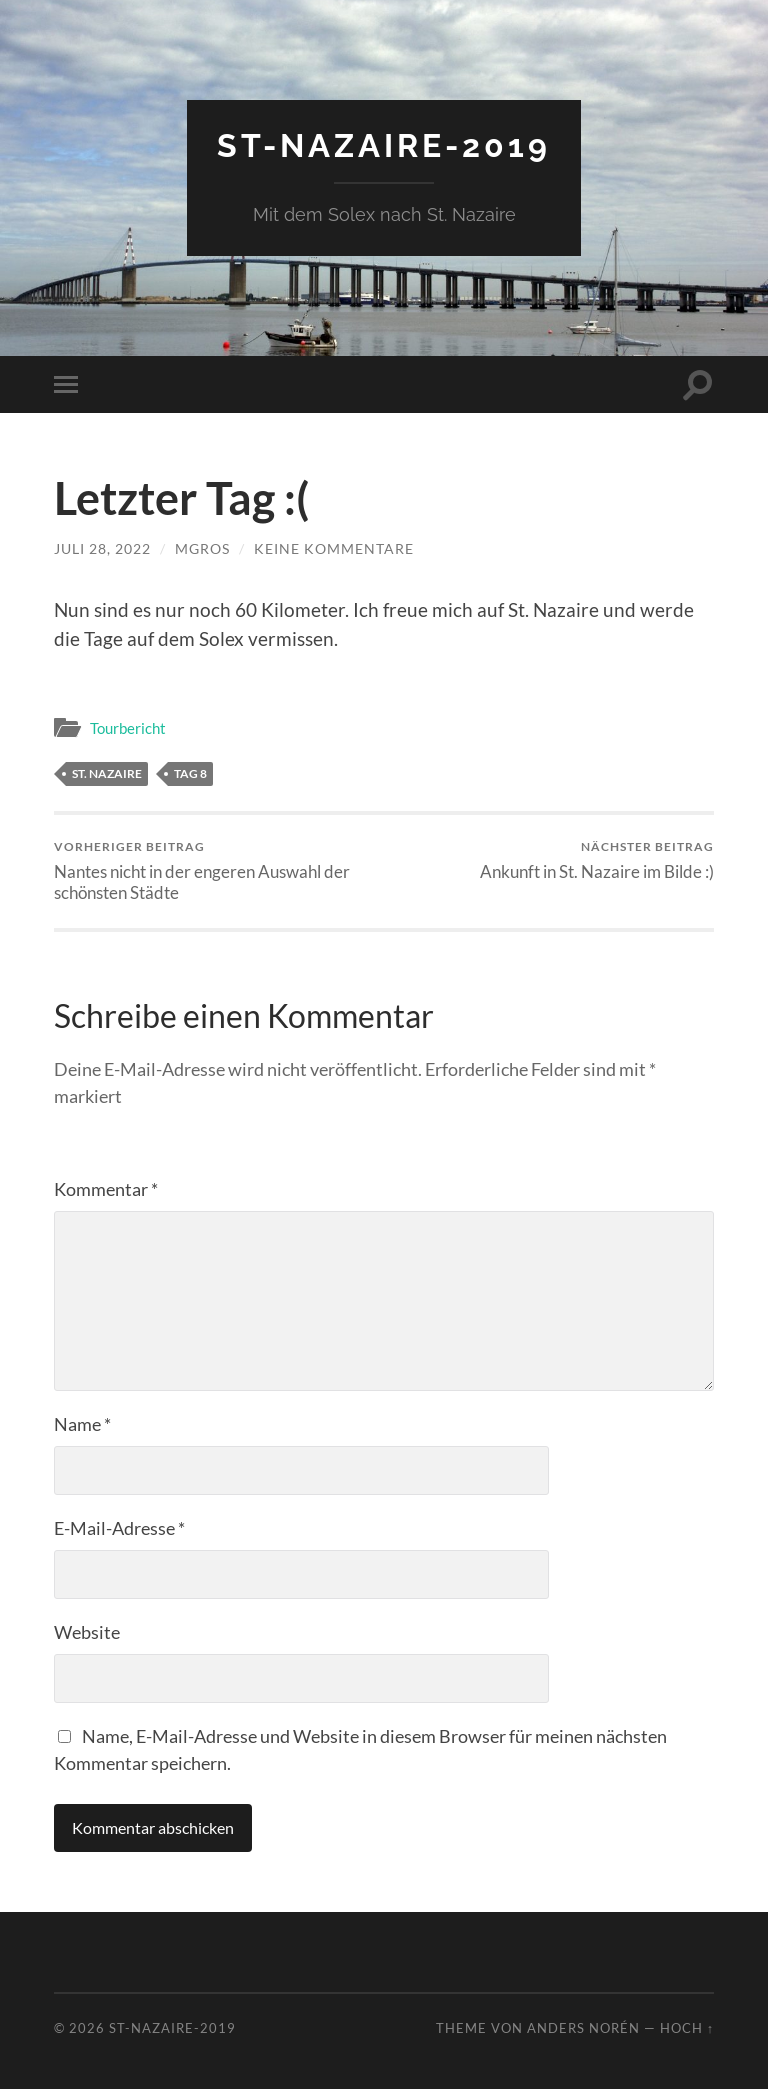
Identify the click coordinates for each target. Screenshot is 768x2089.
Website (87, 1632)
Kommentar (106, 1189)
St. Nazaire (107, 773)
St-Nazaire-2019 (384, 145)
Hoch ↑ (687, 2028)
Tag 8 (190, 773)
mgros (202, 548)
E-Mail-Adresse (119, 1528)
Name (82, 1424)
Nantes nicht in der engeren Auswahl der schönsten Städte (216, 871)
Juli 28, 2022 (102, 548)
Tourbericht (128, 728)
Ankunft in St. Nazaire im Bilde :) (597, 860)
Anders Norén (583, 2028)
